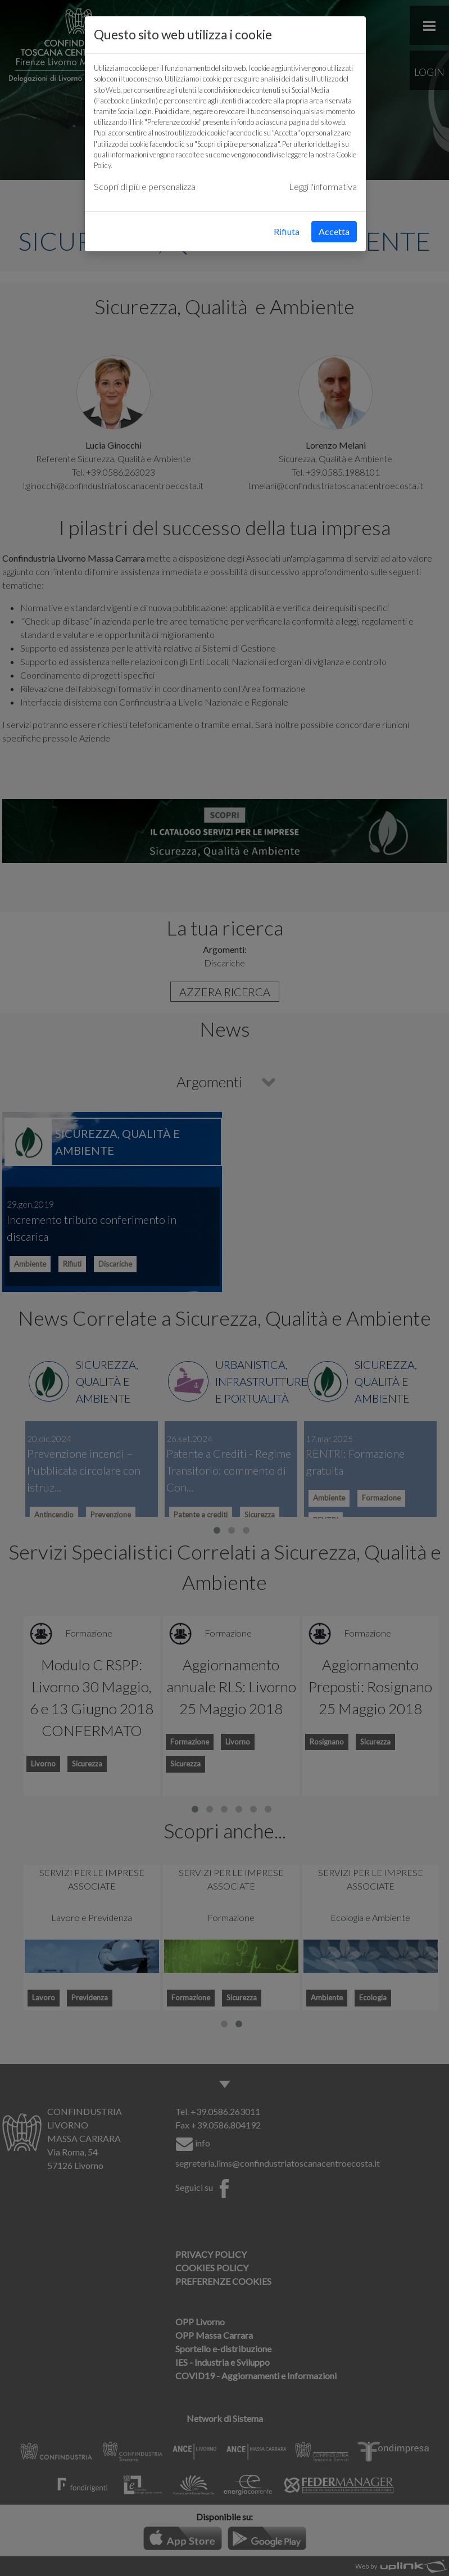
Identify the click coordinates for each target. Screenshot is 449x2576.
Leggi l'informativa (323, 186)
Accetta (334, 231)
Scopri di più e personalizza (145, 186)
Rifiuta (287, 231)
